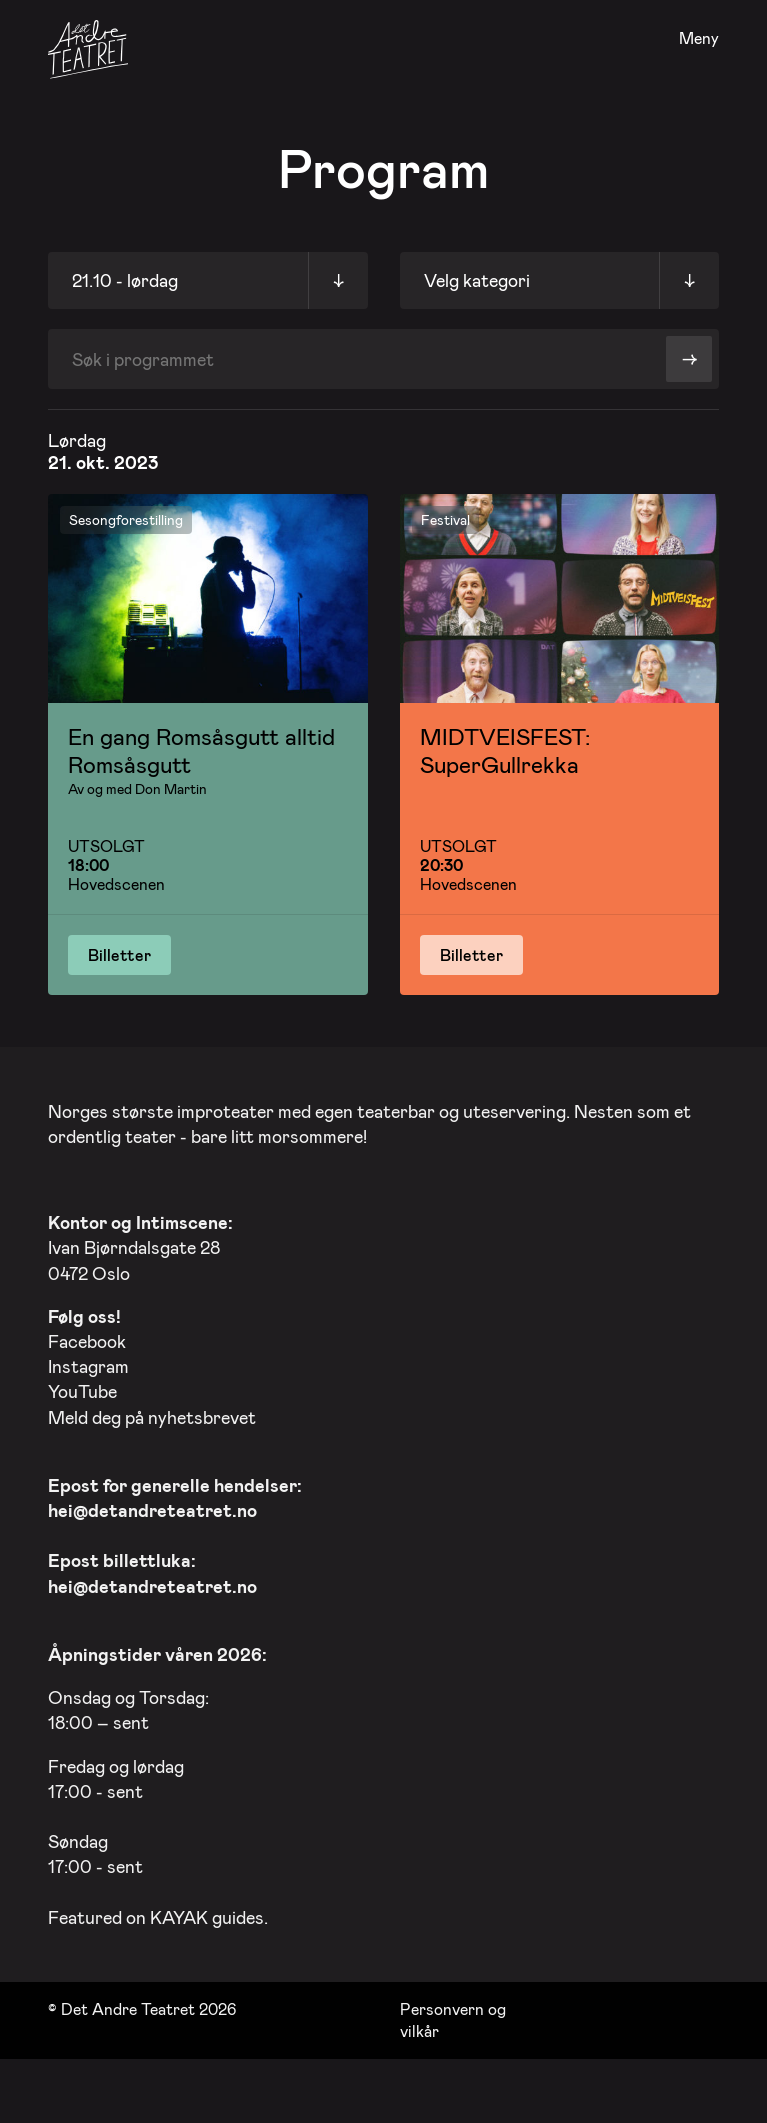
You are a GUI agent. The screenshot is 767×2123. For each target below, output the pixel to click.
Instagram (88, 1361)
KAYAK (179, 1912)
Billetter (119, 954)
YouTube (82, 1386)
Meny (699, 38)
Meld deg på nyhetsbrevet (152, 1412)
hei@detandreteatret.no (152, 1505)
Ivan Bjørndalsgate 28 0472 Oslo (140, 1242)
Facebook (87, 1336)
